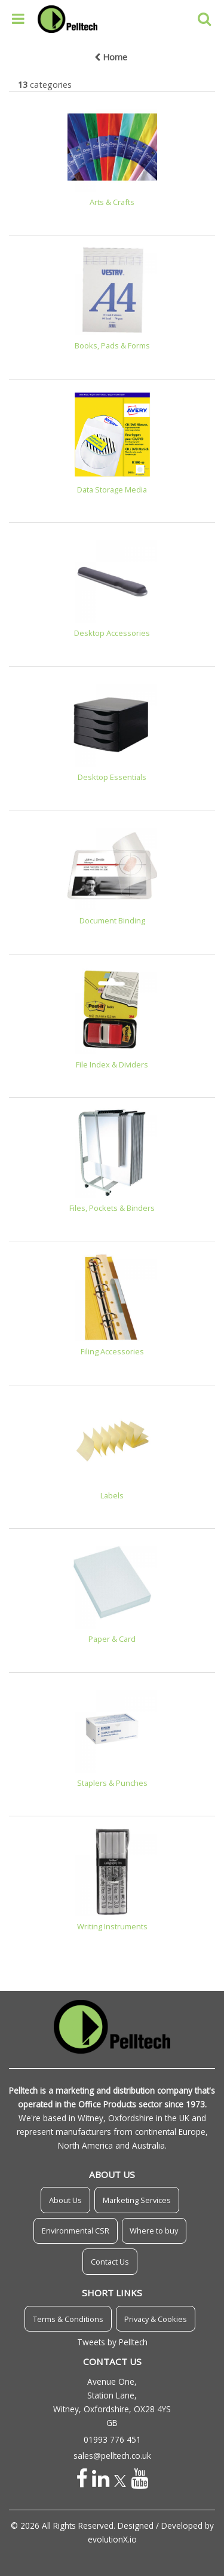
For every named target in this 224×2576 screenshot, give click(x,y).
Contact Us (110, 2261)
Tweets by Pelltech (112, 2342)
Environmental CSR (75, 2230)
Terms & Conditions (68, 2319)
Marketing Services (137, 2200)
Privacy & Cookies (155, 2319)
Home (110, 57)
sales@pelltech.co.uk (112, 2455)
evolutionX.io (112, 2539)
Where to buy (154, 2230)
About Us (65, 2200)
